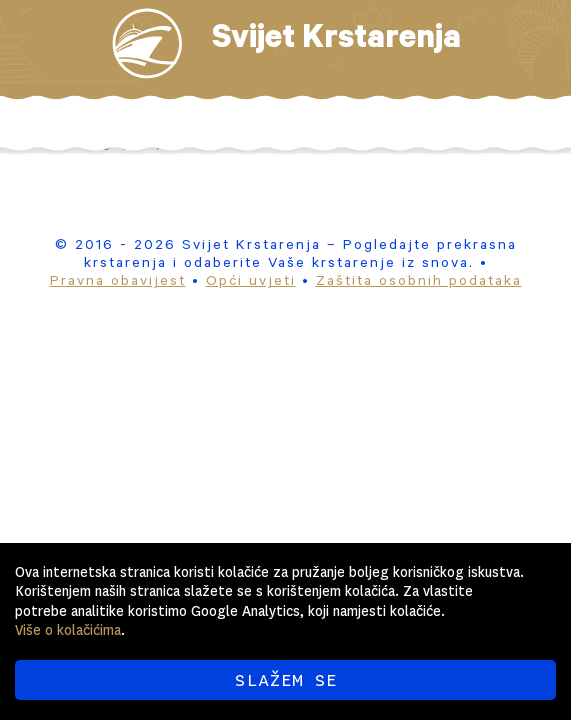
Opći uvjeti (251, 283)
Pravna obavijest (118, 283)
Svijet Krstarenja (336, 42)
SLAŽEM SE (285, 680)
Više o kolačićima (68, 630)
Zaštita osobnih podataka (419, 283)
